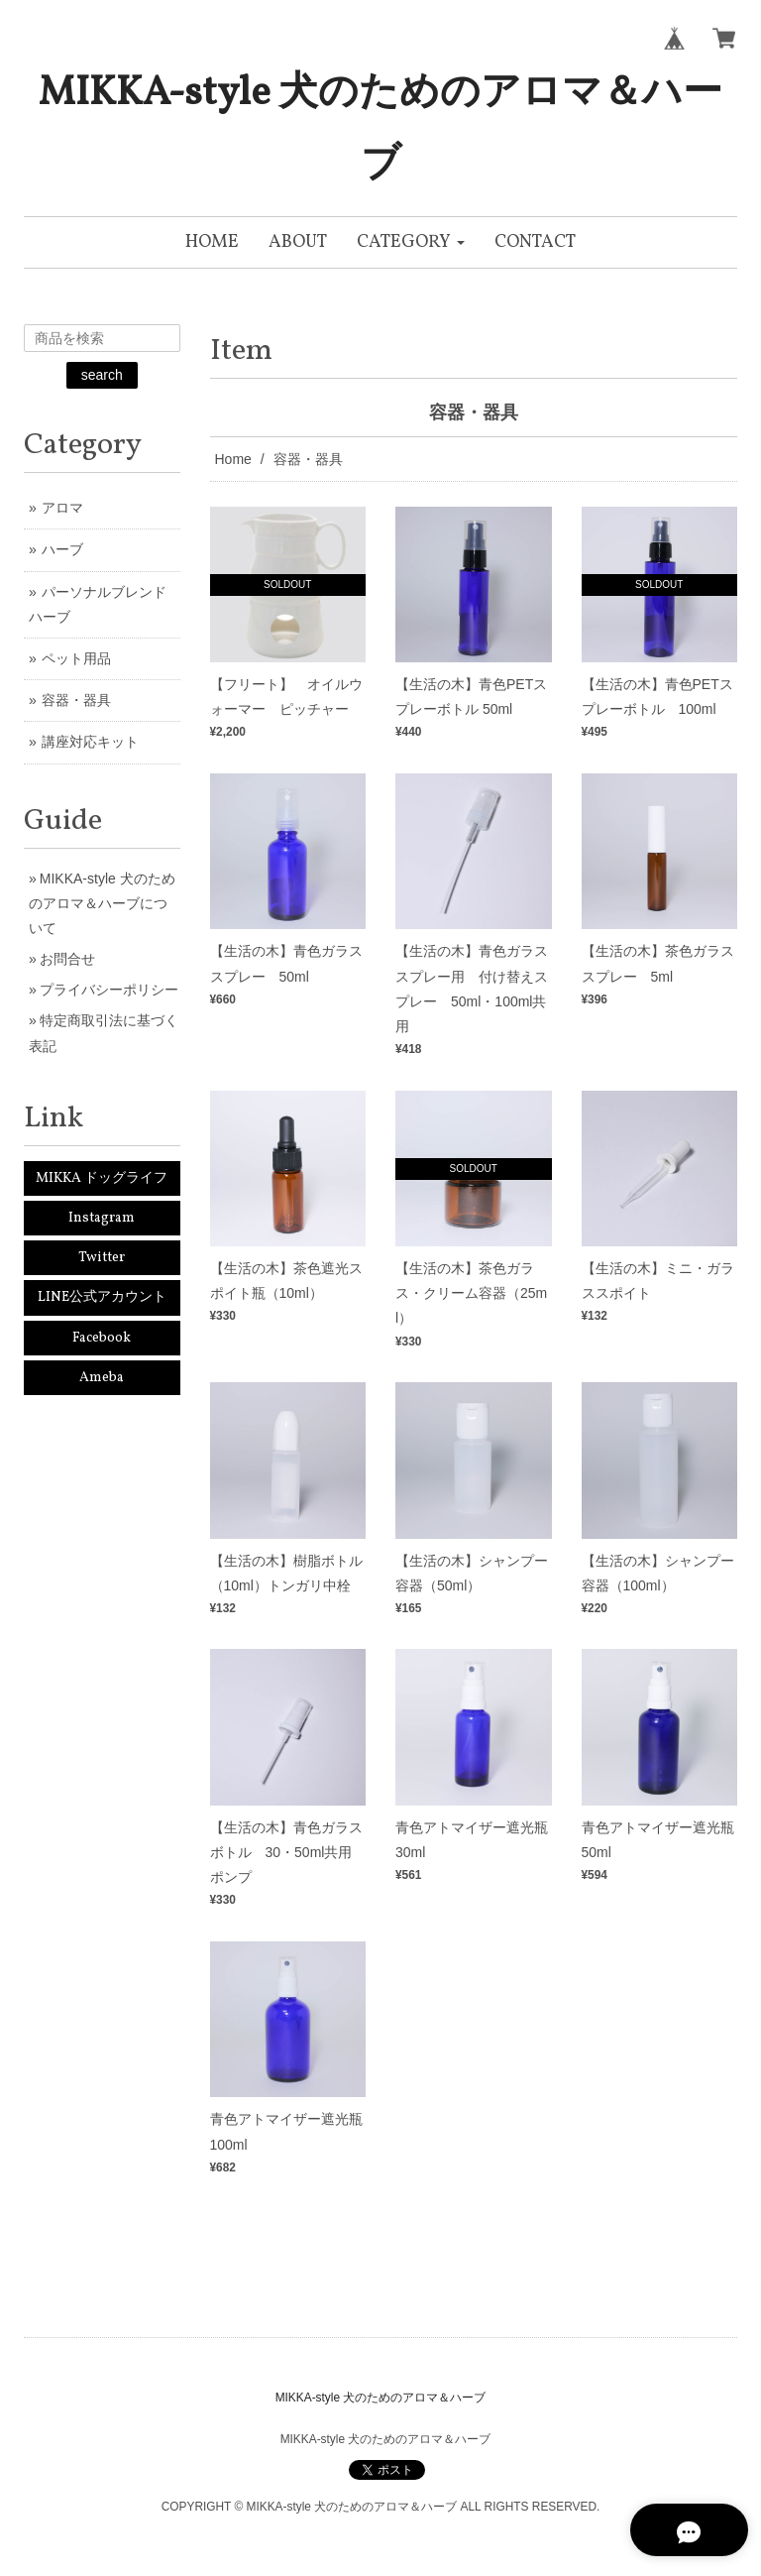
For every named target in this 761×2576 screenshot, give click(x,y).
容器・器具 (76, 700)
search (102, 375)
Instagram (101, 1218)
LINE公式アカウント (102, 1297)
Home (233, 459)
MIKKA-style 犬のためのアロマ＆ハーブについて (102, 903)
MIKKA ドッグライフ (101, 1178)
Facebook (101, 1338)
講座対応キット (90, 742)
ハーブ (62, 549)
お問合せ (67, 959)
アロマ (62, 508)
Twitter (101, 1257)
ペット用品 (76, 658)
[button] (411, 242)
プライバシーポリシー (109, 989)
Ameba (101, 1377)
